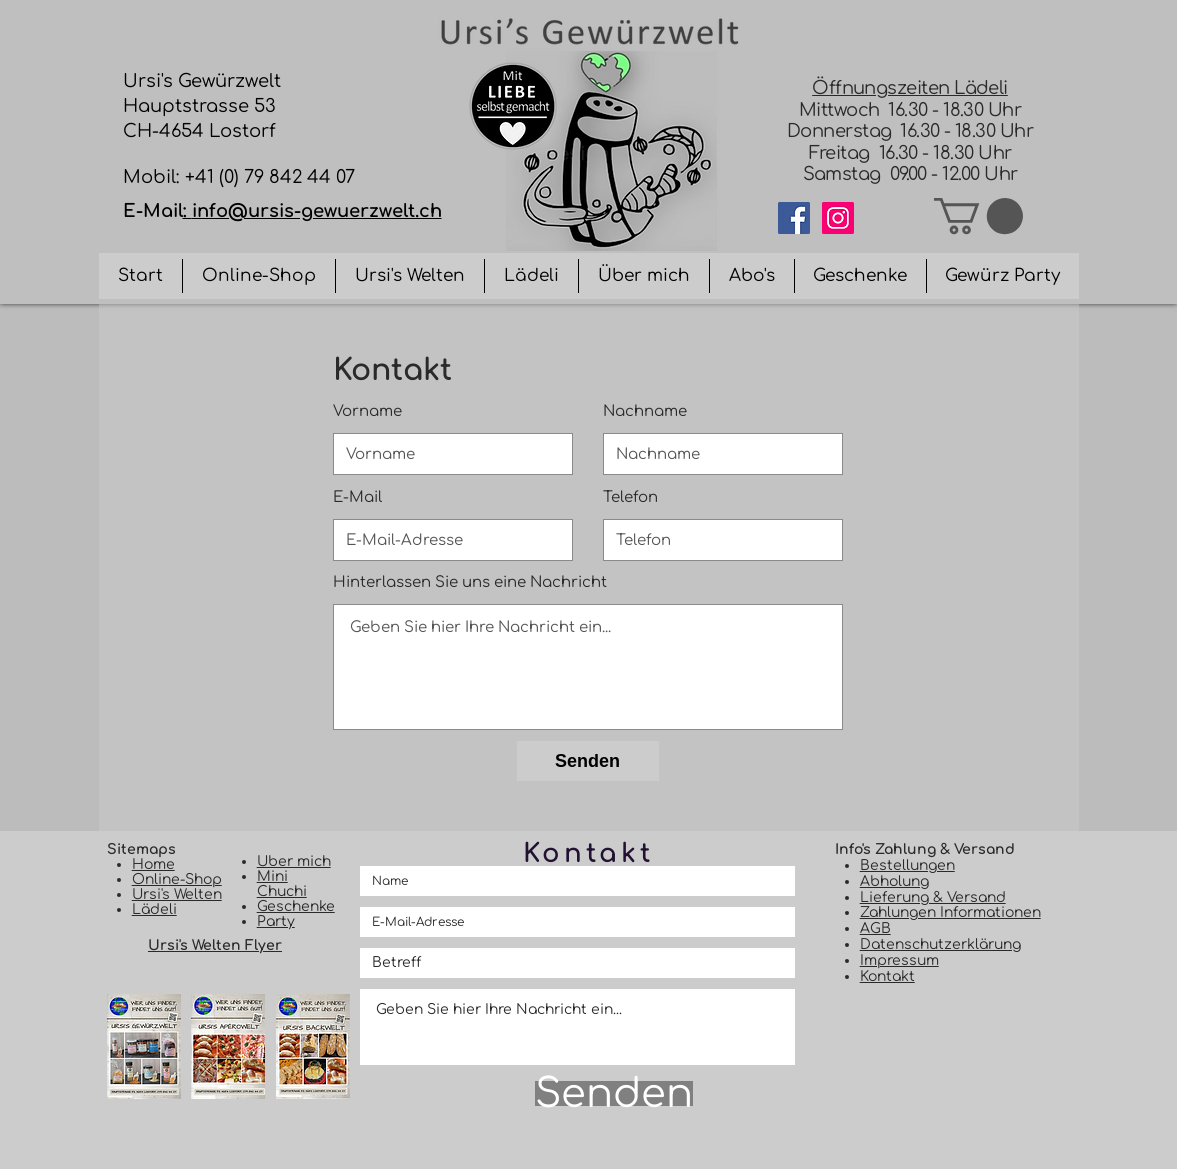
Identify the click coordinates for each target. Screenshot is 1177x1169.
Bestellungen (907, 865)
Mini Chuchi (282, 884)
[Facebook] (794, 218)
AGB (875, 928)
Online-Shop (177, 879)
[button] (978, 216)
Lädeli (154, 909)
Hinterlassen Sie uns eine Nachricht (470, 582)
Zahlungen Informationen (950, 912)
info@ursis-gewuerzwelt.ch (317, 211)
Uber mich (294, 861)
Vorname (367, 411)
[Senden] (588, 761)
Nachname (645, 411)
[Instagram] (838, 218)
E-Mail (357, 497)
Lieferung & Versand (933, 897)
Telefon (630, 497)
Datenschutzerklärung (940, 944)
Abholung (894, 881)
